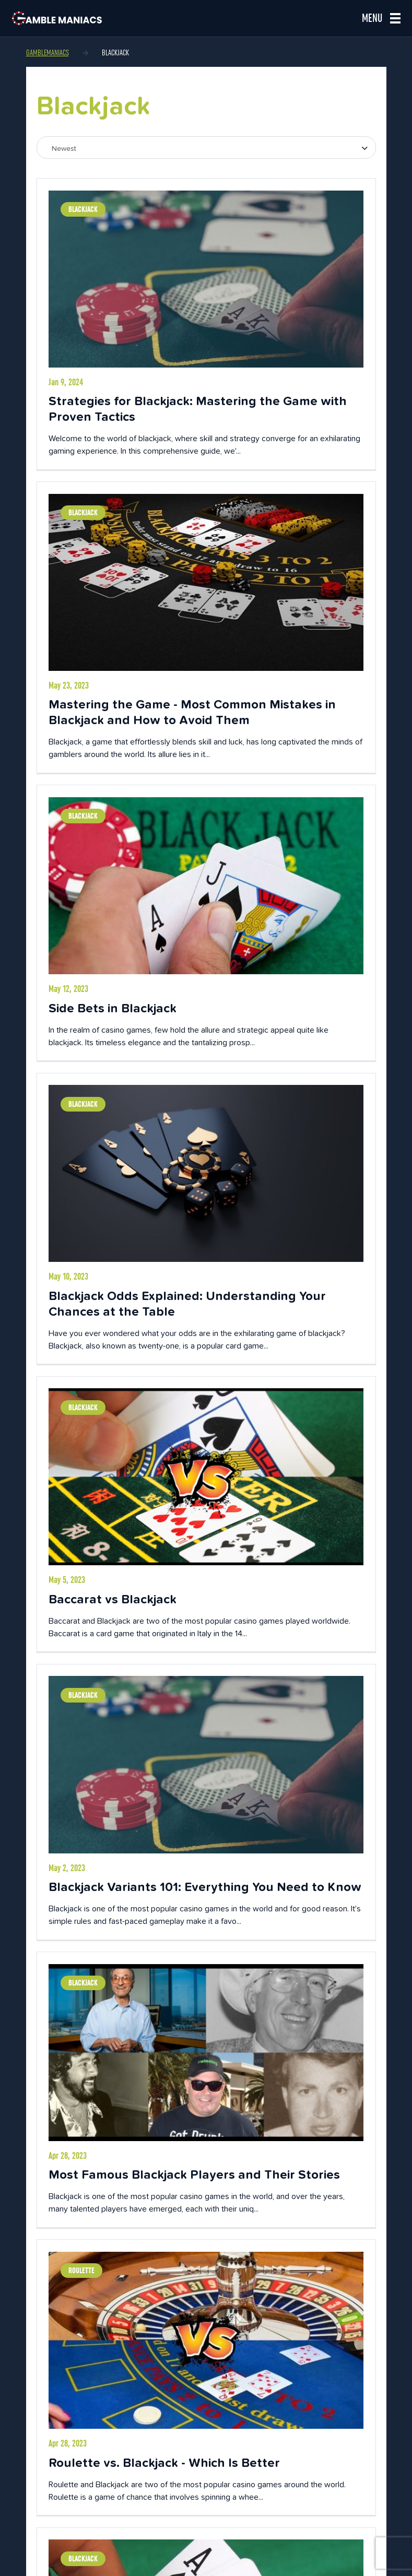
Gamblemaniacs (47, 53)
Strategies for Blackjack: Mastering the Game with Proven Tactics (198, 408)
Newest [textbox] (64, 148)
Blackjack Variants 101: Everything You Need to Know (205, 1886)
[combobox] (206, 147)
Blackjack (83, 209)
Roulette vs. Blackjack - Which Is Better (164, 2462)
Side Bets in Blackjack (112, 1007)
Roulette (81, 2270)
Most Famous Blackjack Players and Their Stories (194, 2174)
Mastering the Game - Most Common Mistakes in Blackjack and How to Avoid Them (192, 711)
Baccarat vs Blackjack (112, 1598)
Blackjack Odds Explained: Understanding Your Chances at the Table (187, 1303)
